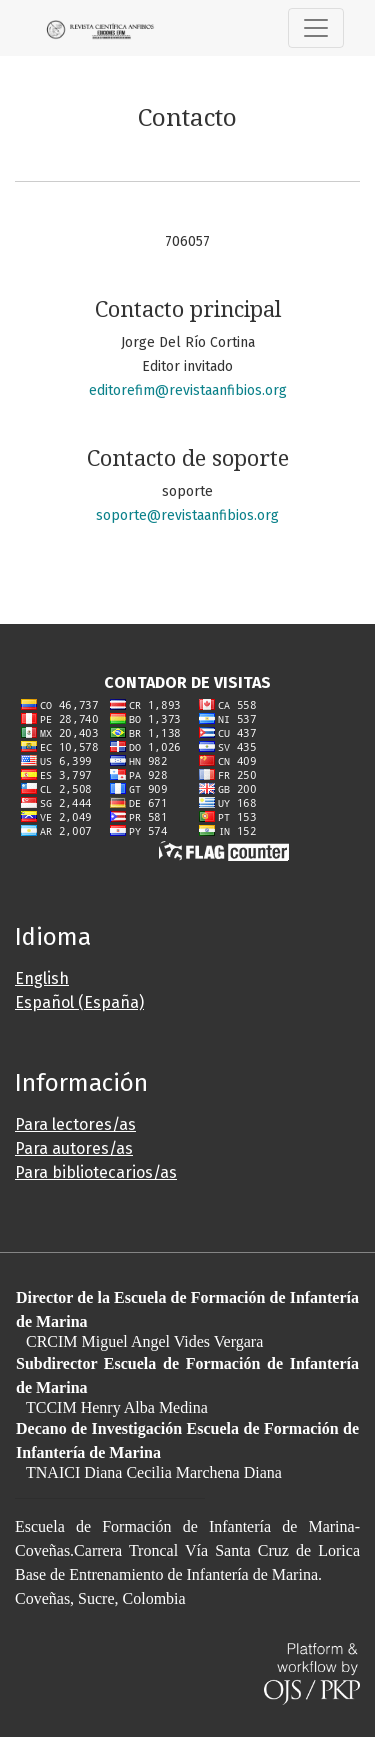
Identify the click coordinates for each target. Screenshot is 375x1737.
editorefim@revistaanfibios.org (188, 390)
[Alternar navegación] (316, 28)
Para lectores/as (75, 1124)
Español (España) (79, 1002)
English (42, 978)
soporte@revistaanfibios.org (187, 515)
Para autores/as (74, 1148)
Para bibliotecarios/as (96, 1172)
